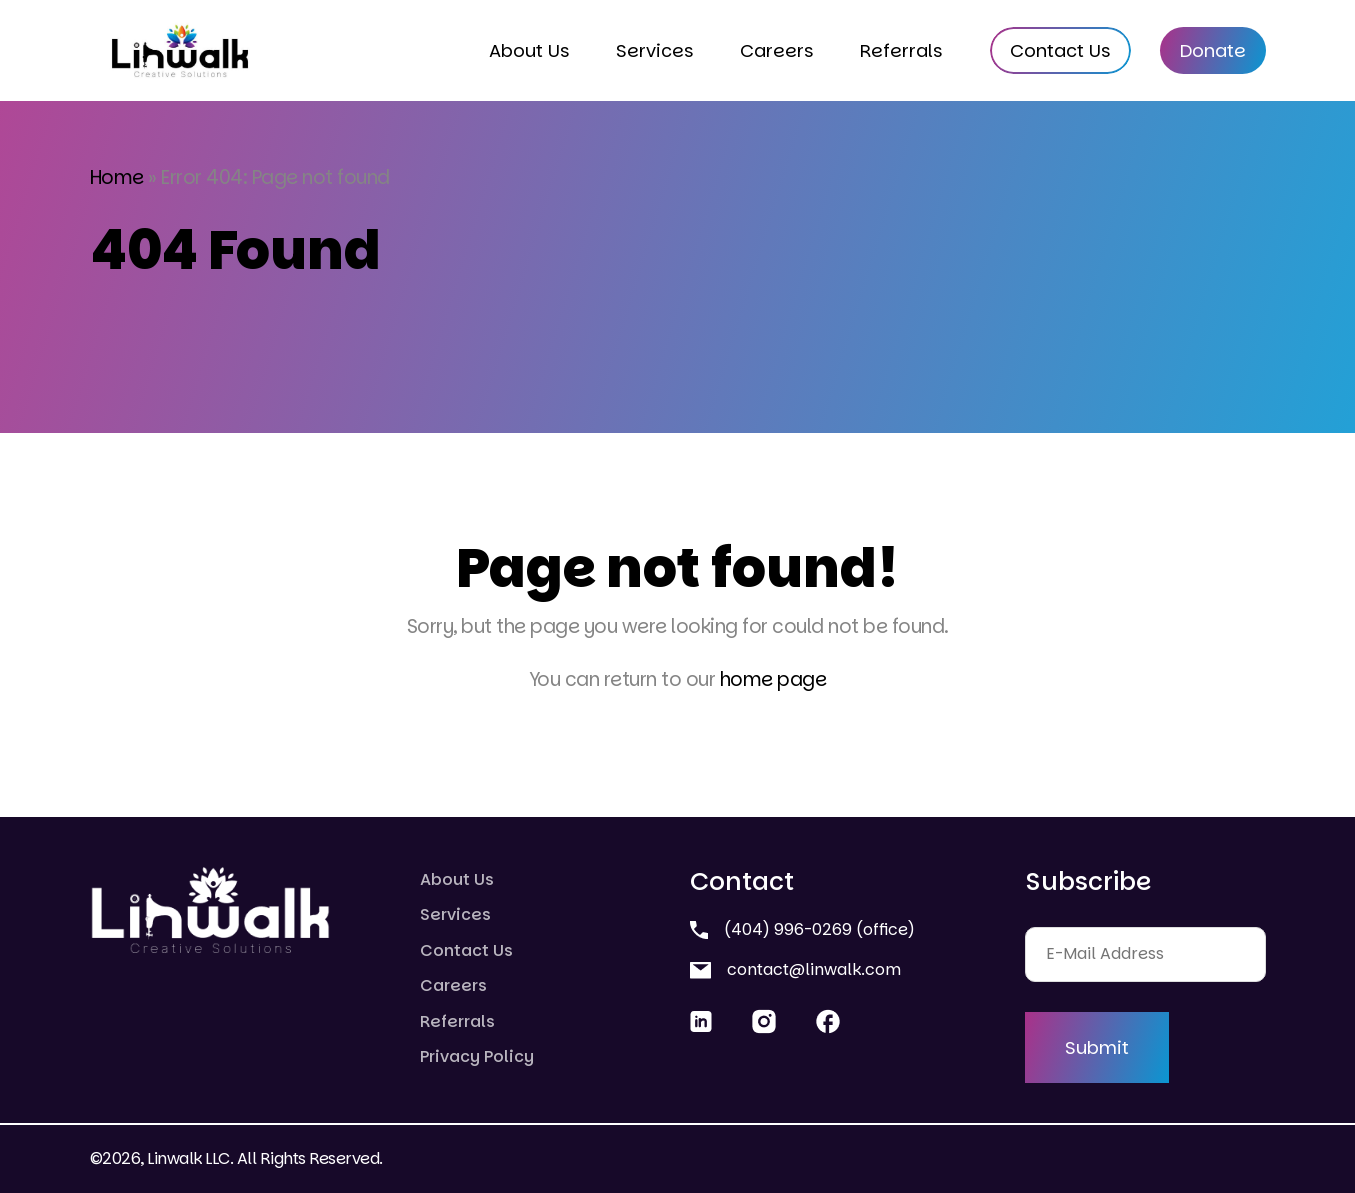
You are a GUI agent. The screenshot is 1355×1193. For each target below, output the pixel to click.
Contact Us (1060, 50)
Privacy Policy (477, 1056)
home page (773, 679)
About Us (529, 50)
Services (655, 50)
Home (117, 177)
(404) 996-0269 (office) (802, 929)
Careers (777, 50)
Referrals (901, 50)
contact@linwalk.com (795, 969)
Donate (1213, 50)
